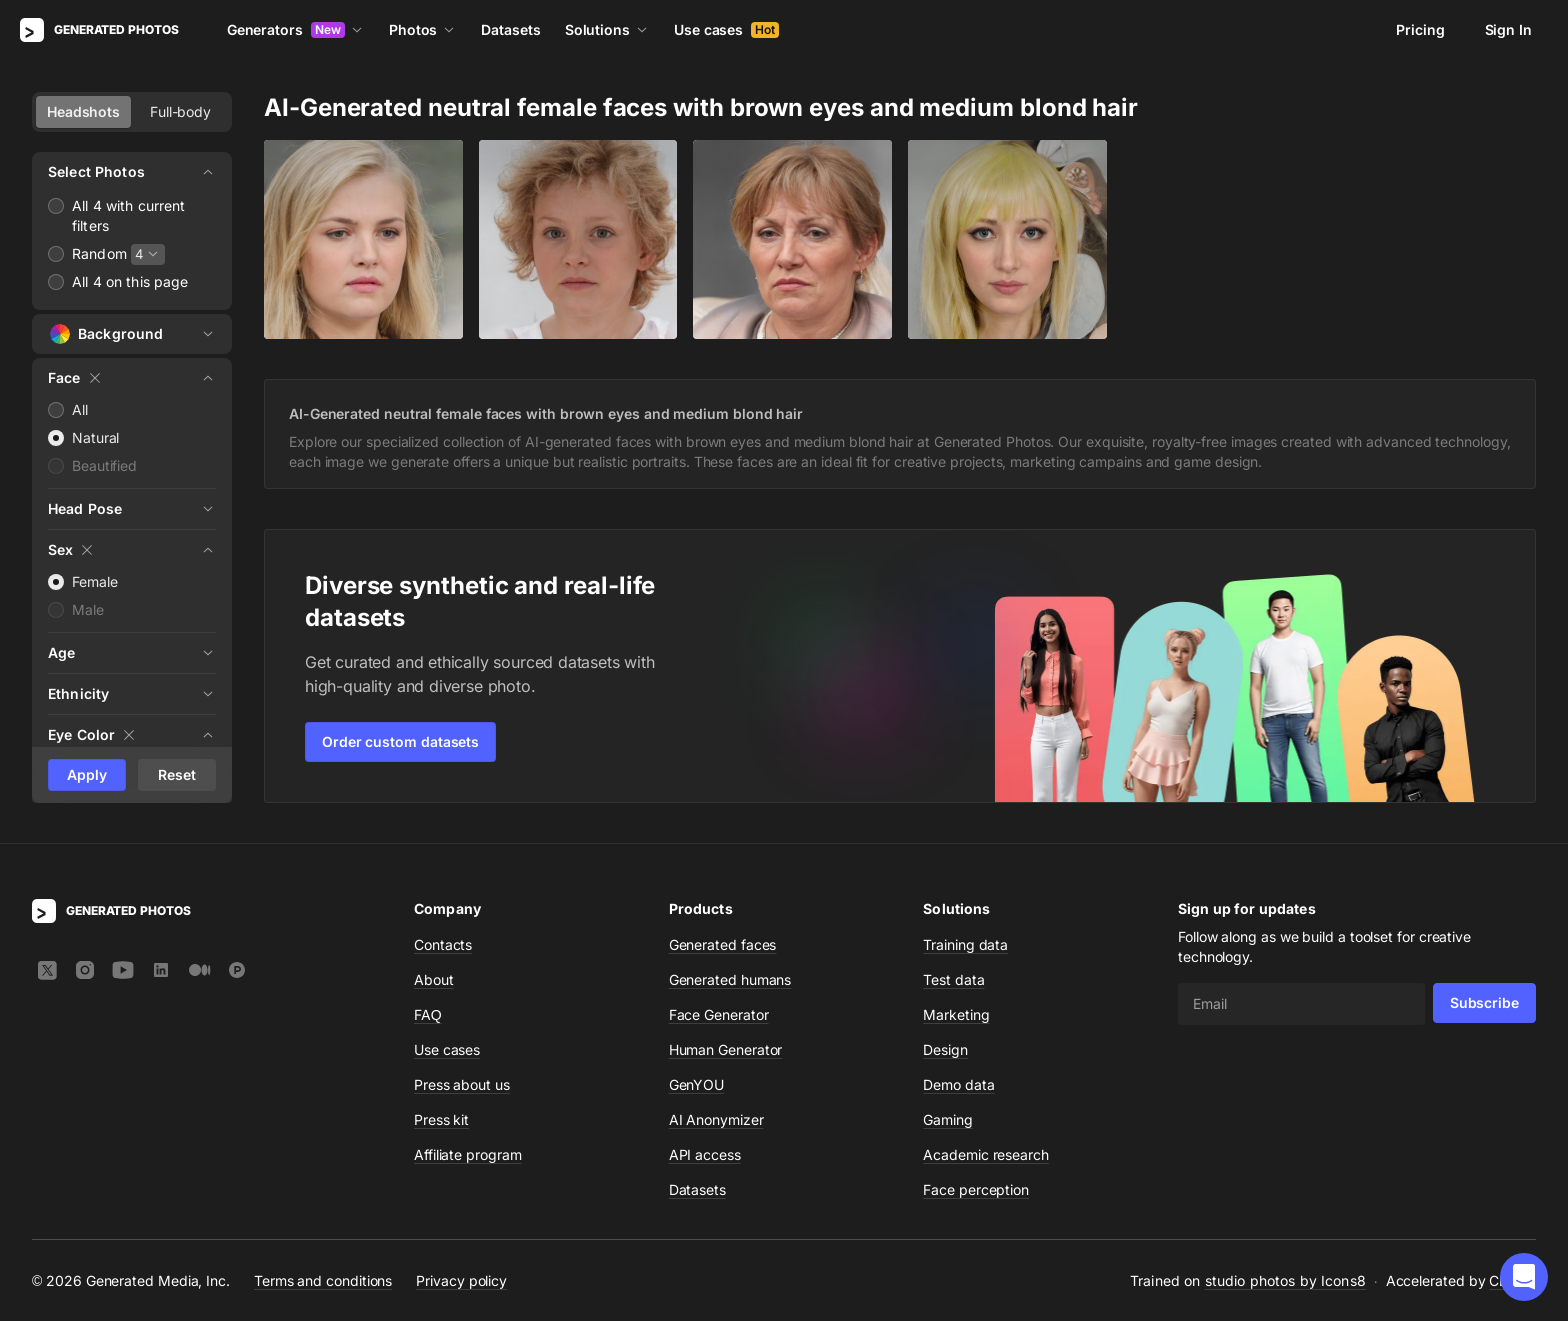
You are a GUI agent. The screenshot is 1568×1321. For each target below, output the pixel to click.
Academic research (986, 1154)
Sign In (1508, 29)
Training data (965, 944)
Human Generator (726, 1049)
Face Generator (719, 1014)
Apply (87, 774)
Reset (177, 774)
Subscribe (1484, 1002)
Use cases (726, 29)
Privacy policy (461, 1280)
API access (705, 1154)
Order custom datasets (400, 741)
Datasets (510, 29)
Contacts (443, 944)
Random (99, 253)
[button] (1524, 1277)
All (80, 409)
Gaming (948, 1119)
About (434, 979)
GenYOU (697, 1084)
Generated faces (723, 944)
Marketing (956, 1014)
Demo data (958, 1084)
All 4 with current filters (129, 215)
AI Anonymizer (716, 1119)
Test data (953, 979)
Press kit (441, 1119)
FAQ (428, 1014)
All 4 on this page (130, 281)
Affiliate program (468, 1154)
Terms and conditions (323, 1280)
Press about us (462, 1084)
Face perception (976, 1189)
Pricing (1420, 29)
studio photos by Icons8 (1285, 1280)
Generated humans (730, 979)
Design (945, 1049)
